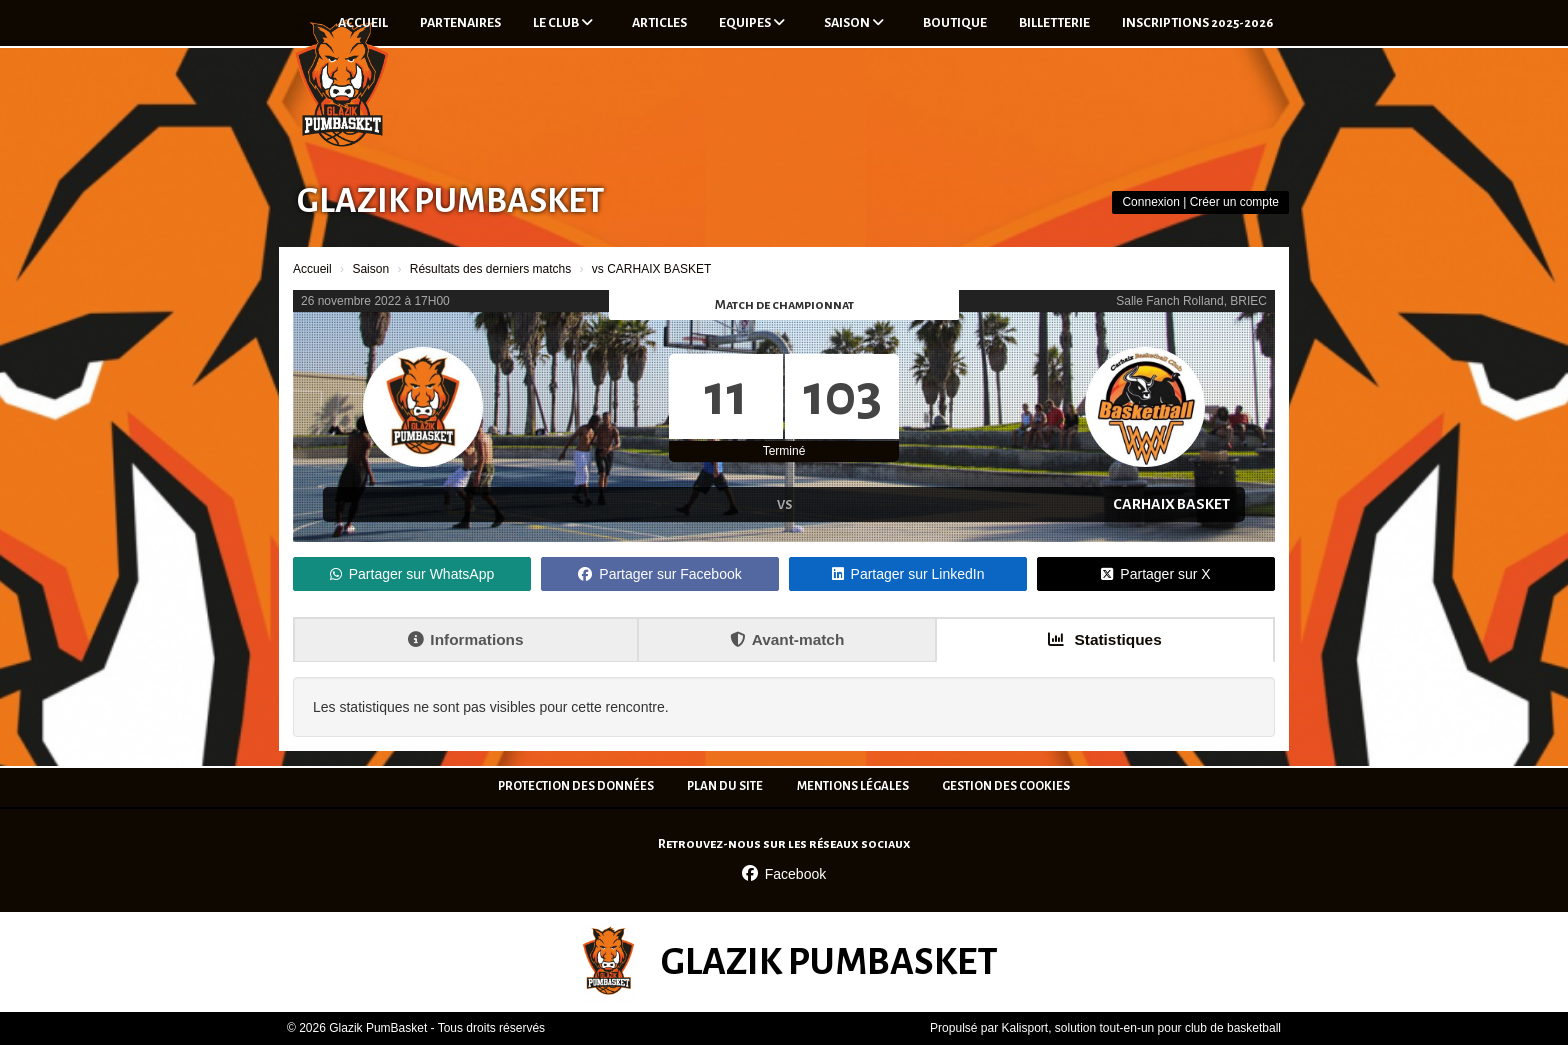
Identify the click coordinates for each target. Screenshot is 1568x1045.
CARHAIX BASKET (1171, 504)
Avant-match (787, 639)
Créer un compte (1234, 202)
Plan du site (725, 786)
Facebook (784, 874)
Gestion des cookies (1006, 786)
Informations (465, 639)
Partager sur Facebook (659, 574)
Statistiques (1105, 639)
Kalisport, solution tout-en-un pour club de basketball (1141, 1028)
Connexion (1150, 202)
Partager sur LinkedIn (908, 574)
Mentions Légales (853, 786)
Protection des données (576, 786)
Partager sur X (1155, 574)
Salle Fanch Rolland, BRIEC (1191, 301)
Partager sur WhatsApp (412, 574)
